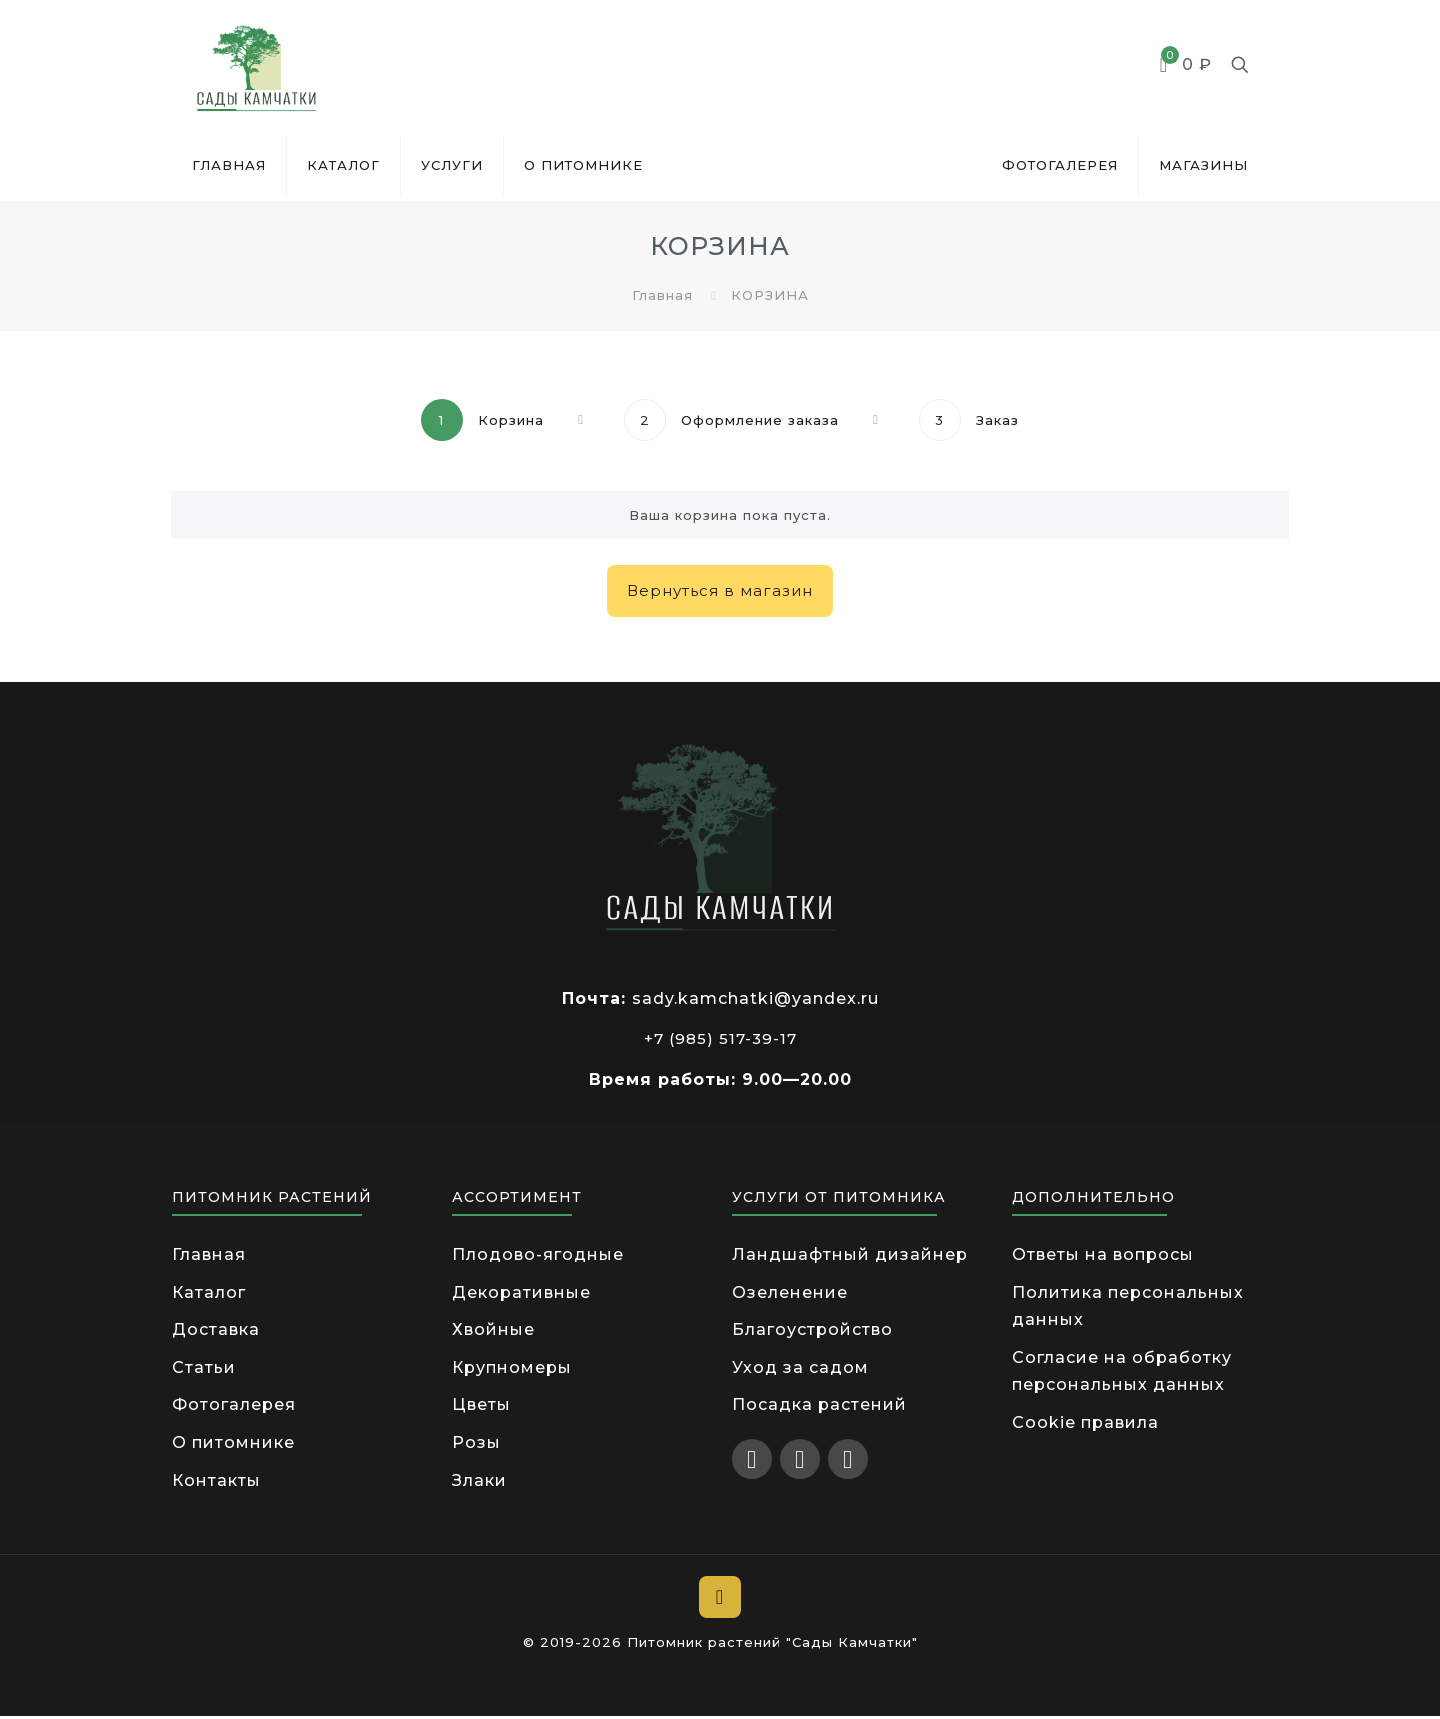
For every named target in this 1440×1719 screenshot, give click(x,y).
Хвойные (493, 1330)
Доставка (216, 1330)
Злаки (479, 1482)
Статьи (204, 1368)
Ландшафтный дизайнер (850, 1254)
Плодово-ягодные (538, 1254)
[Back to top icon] (720, 1600)
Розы (476, 1444)
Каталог (209, 1292)
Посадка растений (819, 1406)
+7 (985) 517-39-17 (720, 1038)
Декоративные (521, 1292)
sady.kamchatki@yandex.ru (755, 998)
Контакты (216, 1482)
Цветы (481, 1406)
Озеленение (790, 1292)
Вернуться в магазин (720, 590)
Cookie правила (1085, 1424)
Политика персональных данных (1128, 1306)
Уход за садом (800, 1368)
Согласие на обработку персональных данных (1122, 1372)
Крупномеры (512, 1368)
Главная (662, 295)
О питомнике (233, 1444)
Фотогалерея (234, 1406)
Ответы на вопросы (1103, 1254)
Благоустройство (812, 1330)
